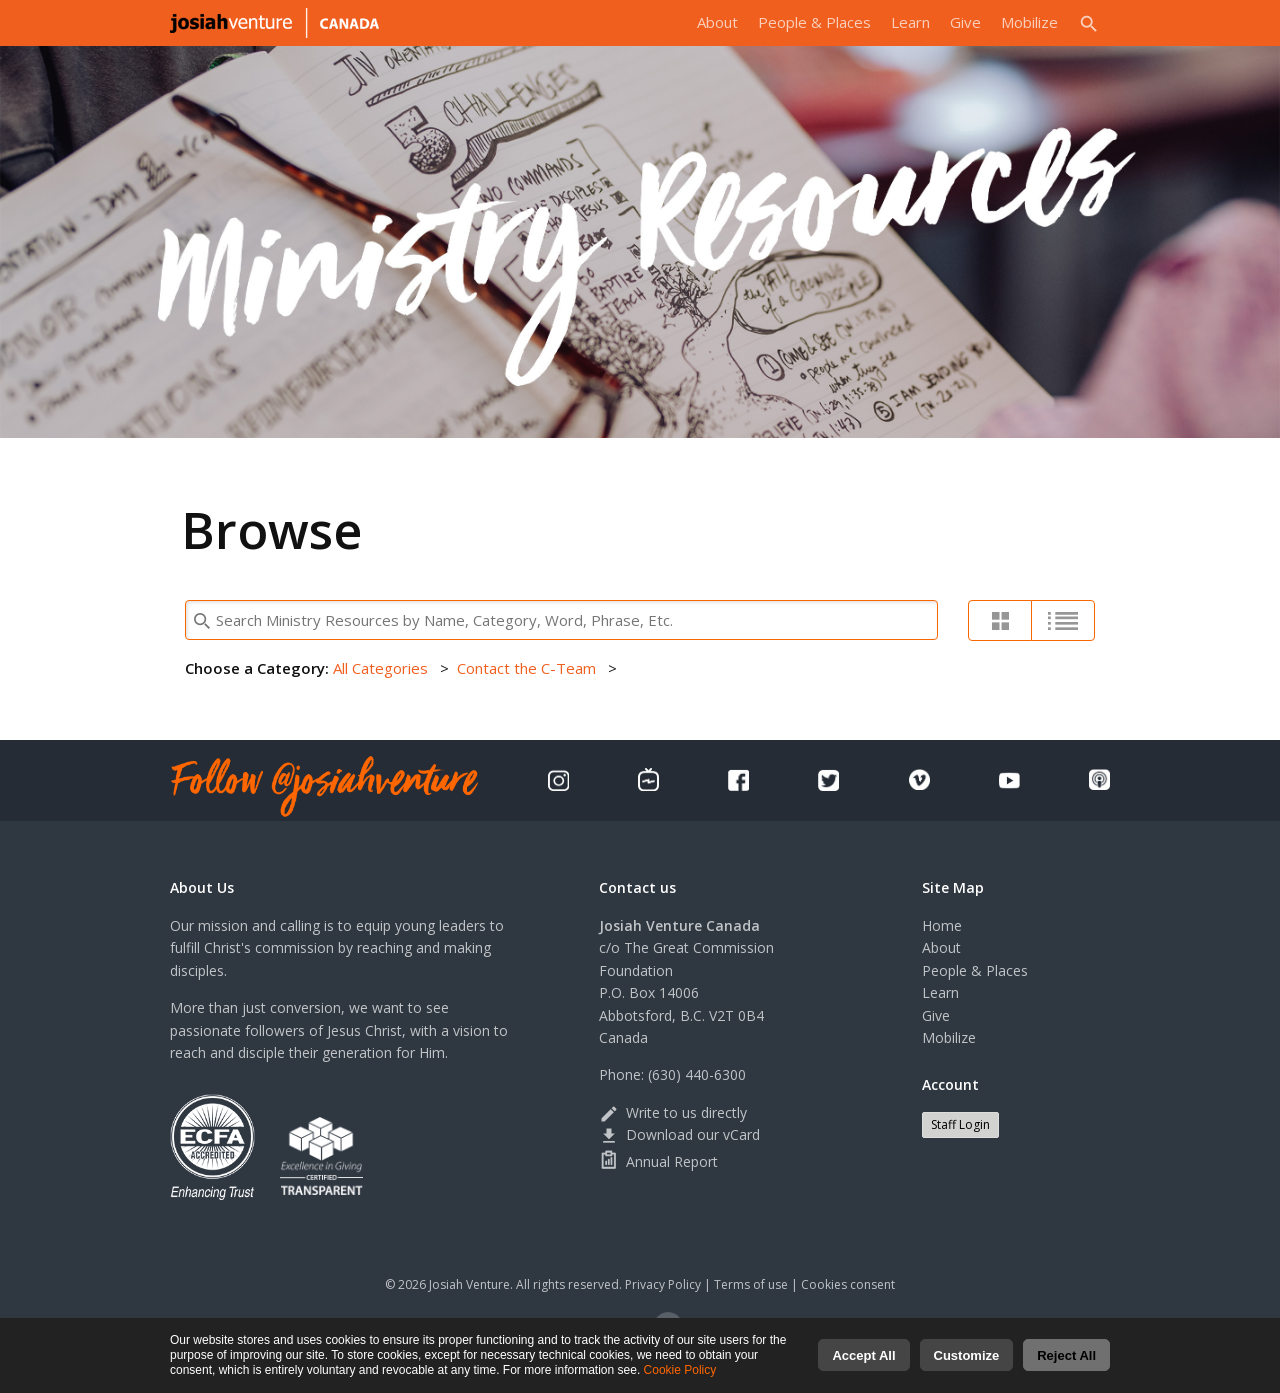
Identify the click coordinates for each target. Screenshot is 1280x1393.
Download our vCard (679, 1134)
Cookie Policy (680, 1378)
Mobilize (1029, 22)
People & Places (814, 22)
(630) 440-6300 (697, 1074)
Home (942, 925)
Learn (910, 22)
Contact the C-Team (526, 668)
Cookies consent (848, 1284)
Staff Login (960, 1124)
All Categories (380, 668)
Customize (967, 1363)
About (717, 22)
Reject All (1066, 1363)
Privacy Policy (663, 1284)
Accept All (863, 1363)
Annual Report (658, 1161)
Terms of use (751, 1284)
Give (965, 22)
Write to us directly (673, 1112)
